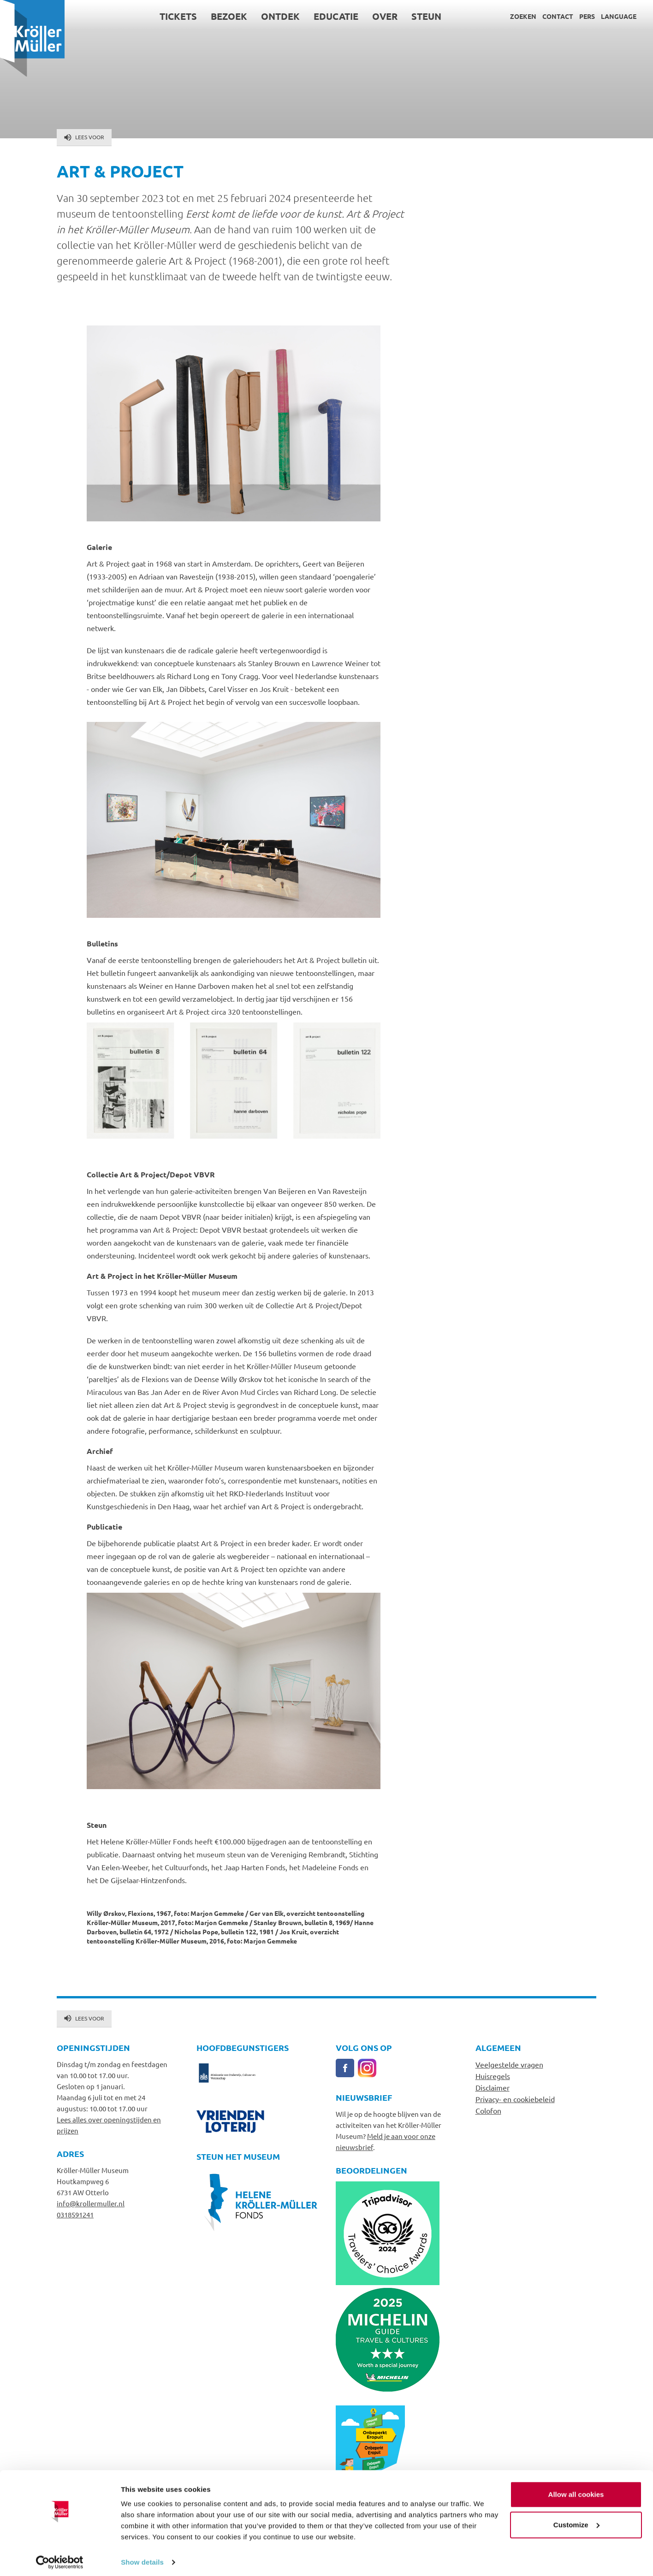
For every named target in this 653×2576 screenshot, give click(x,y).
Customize (576, 2520)
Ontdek (280, 16)
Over (385, 16)
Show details (142, 2558)
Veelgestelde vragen (509, 2064)
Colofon (488, 2110)
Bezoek (229, 16)
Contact (557, 16)
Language (618, 16)
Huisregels (492, 2075)
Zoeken (523, 16)
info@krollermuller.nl (91, 2203)
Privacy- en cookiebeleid (515, 2098)
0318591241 (75, 2214)
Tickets (178, 16)
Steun (426, 16)
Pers (587, 16)
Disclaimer (492, 2087)
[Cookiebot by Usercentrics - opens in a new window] (59, 2558)
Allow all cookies (576, 2490)
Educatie (336, 16)
